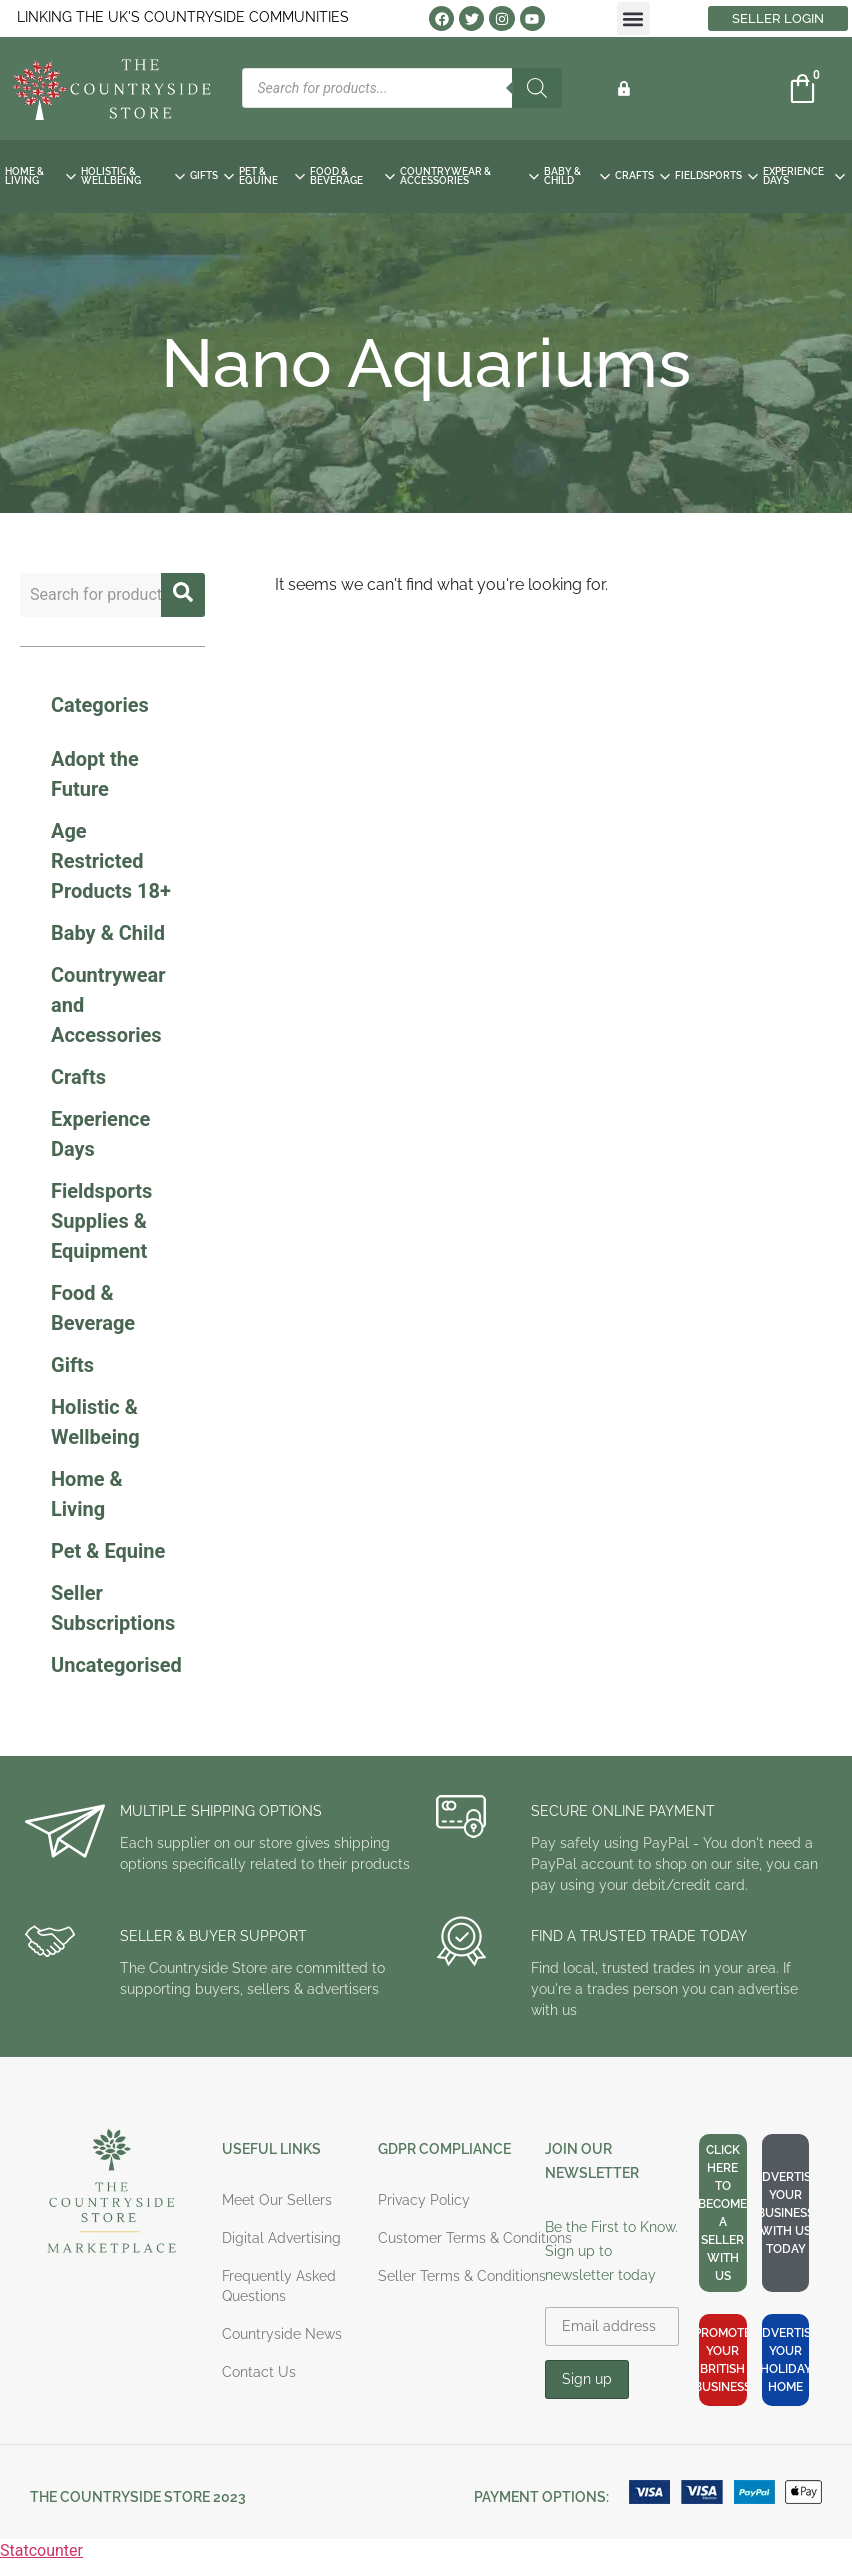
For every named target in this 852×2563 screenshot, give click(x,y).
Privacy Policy (424, 2200)
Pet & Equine (108, 1551)
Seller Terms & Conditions (462, 2276)
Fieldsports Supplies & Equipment (101, 1221)
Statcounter (41, 2550)
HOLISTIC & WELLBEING (133, 176)
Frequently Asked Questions (279, 2286)
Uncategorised (116, 1665)
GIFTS (212, 175)
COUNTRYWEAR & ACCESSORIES (469, 176)
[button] (633, 18)
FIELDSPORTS (716, 175)
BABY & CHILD (577, 176)
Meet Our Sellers (277, 2200)
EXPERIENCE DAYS (804, 176)
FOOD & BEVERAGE (352, 176)
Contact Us (259, 2372)
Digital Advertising (281, 2238)
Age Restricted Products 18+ (111, 861)
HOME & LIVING (40, 176)
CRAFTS (642, 175)
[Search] (537, 88)
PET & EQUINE (272, 176)
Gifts (72, 1365)
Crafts (78, 1077)
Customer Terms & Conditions (475, 2238)
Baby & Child (108, 933)
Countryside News (282, 2334)
